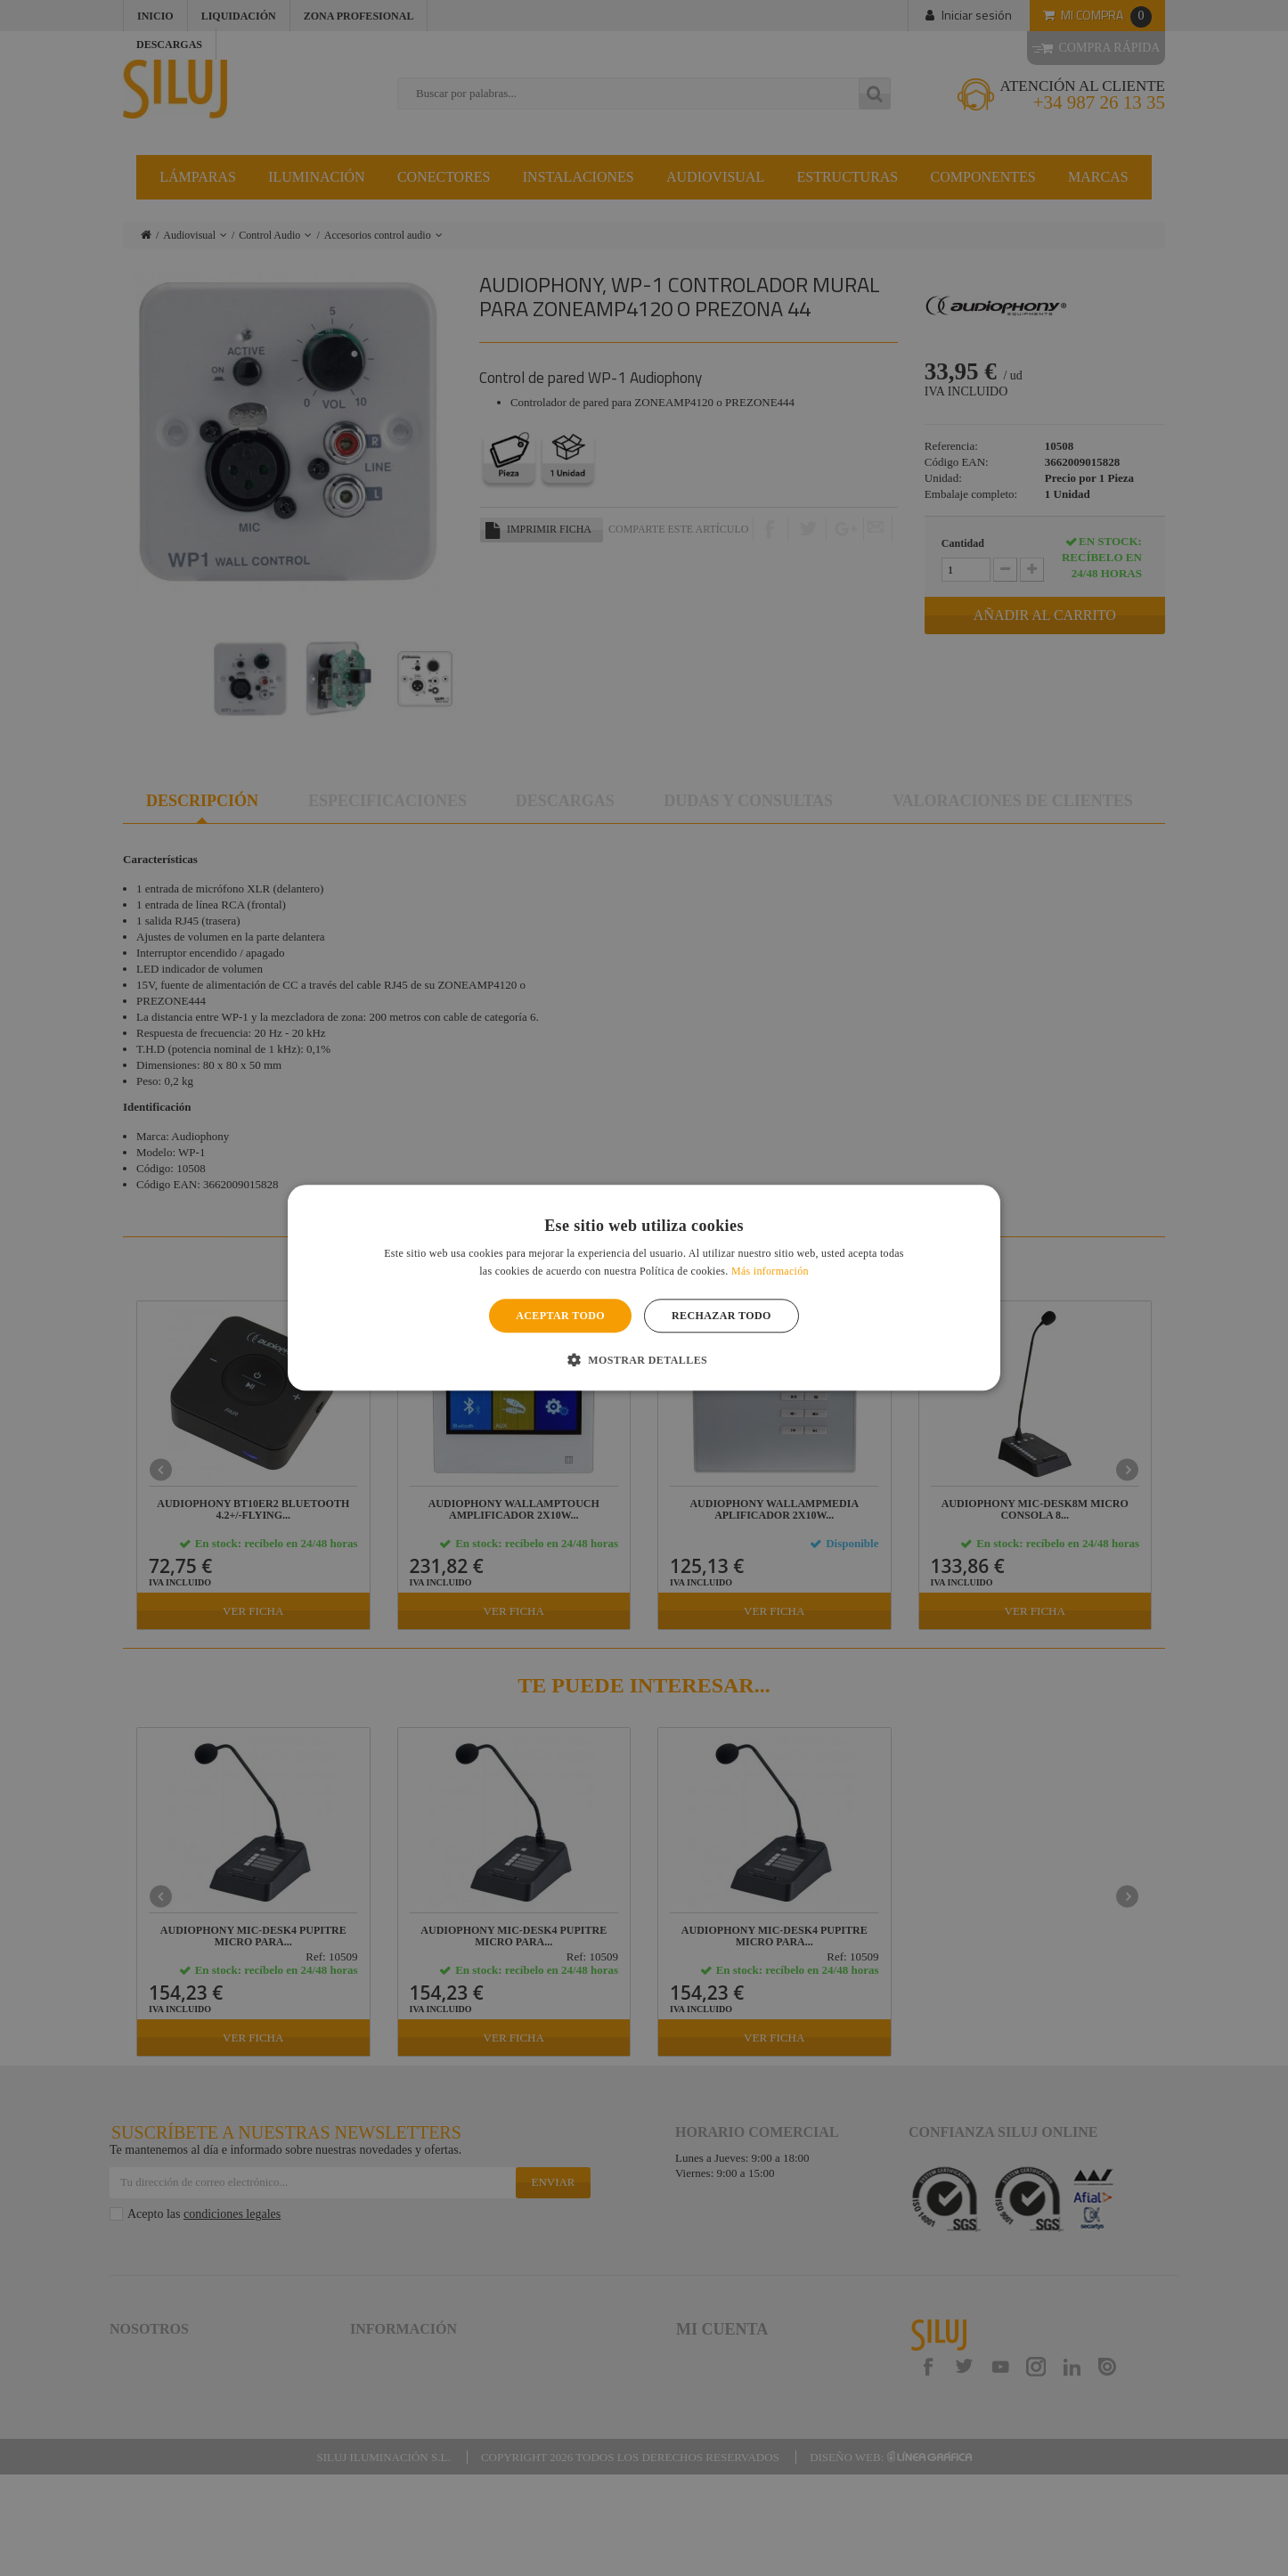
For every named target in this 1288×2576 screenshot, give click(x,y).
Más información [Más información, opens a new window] (770, 1272)
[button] (644, 1360)
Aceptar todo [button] (560, 1315)
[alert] (644, 1288)
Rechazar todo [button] (721, 1315)
